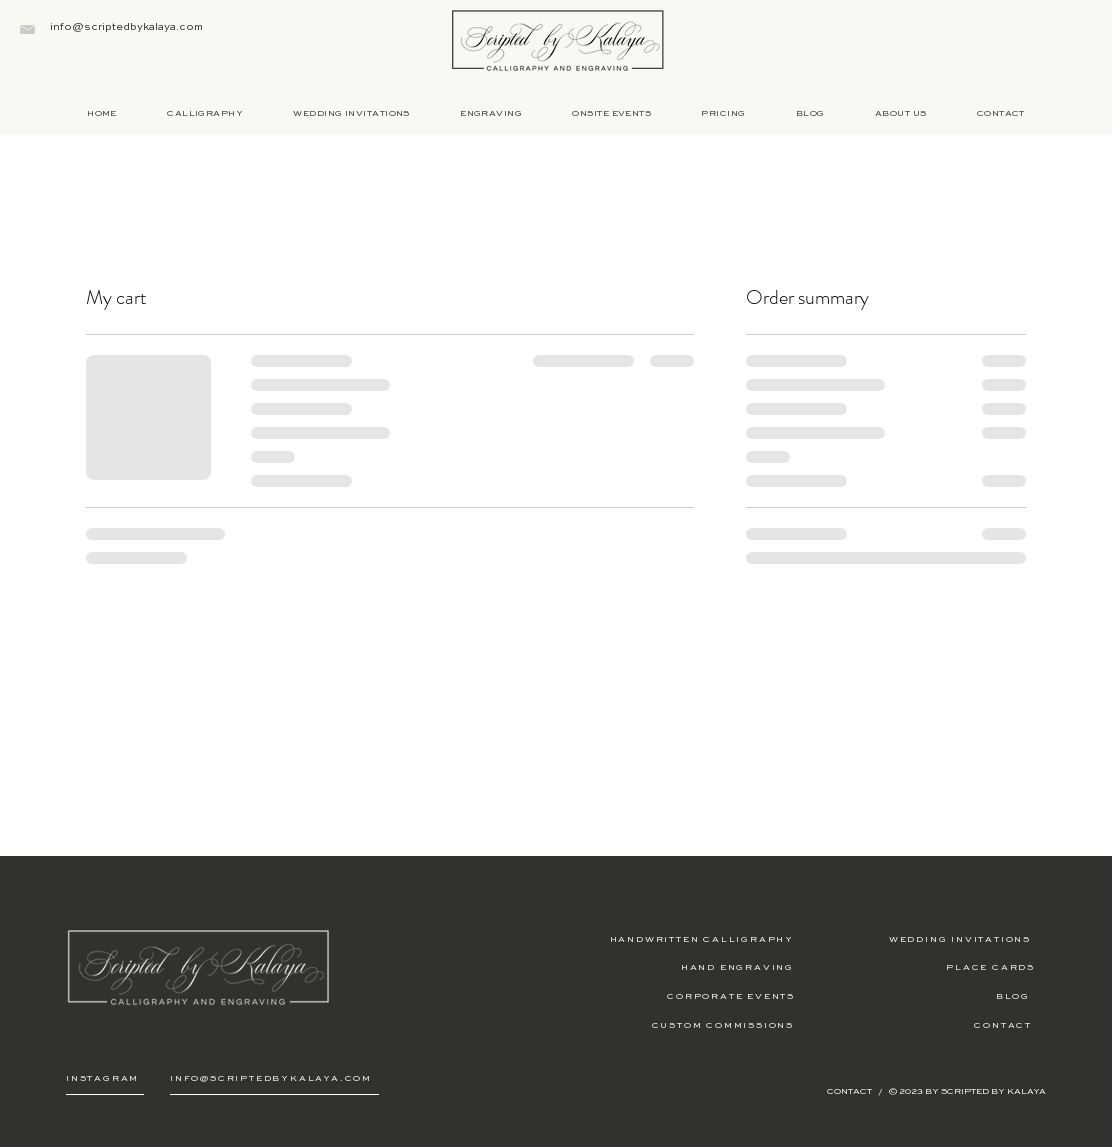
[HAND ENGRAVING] (676, 967)
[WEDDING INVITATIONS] (913, 939)
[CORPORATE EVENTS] (677, 996)
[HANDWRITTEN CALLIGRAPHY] (676, 939)
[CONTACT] (914, 1025)
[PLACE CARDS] (917, 967)
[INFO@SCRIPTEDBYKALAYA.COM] (274, 1079)
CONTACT (850, 1091)
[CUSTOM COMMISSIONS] (676, 1025)
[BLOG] (912, 996)
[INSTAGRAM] (105, 1079)
